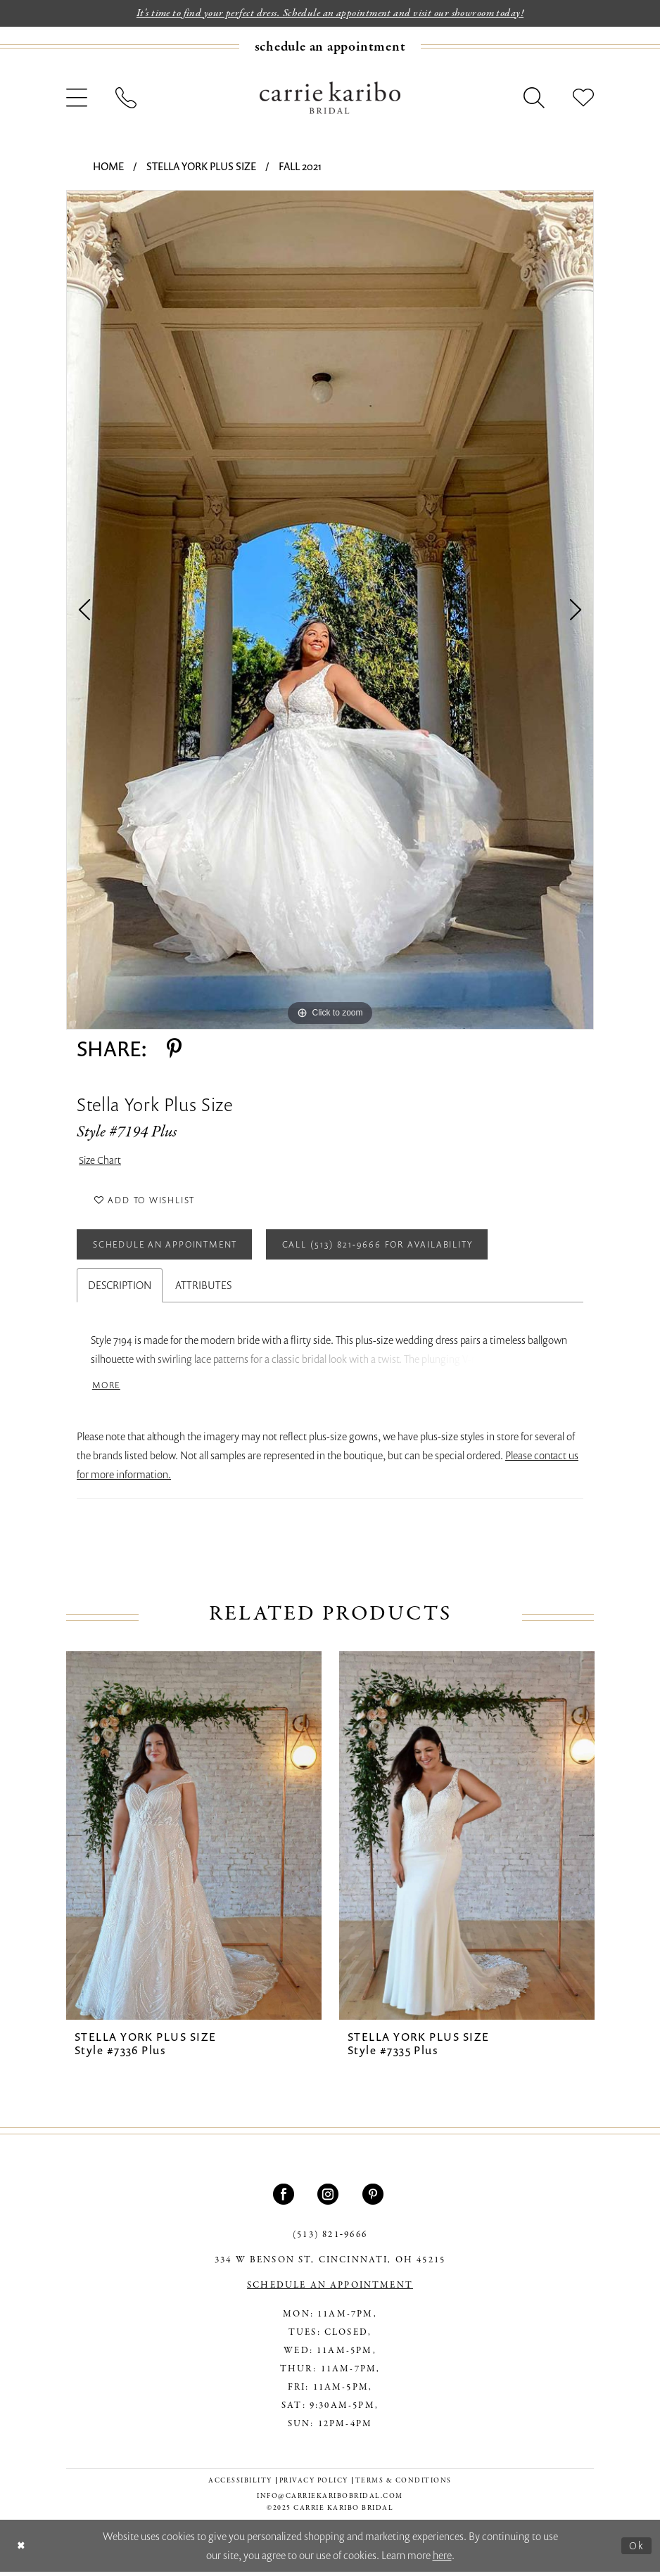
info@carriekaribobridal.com (330, 2501)
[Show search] (534, 98)
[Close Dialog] (21, 2550)
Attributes (203, 1290)
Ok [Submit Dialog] (637, 2549)
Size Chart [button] (100, 1161)
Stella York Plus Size (201, 166)
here (442, 2559)
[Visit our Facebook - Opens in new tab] (285, 2199)
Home (108, 166)
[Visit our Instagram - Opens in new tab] (329, 2199)
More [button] (107, 1390)
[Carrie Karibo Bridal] (330, 98)
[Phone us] (126, 98)
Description (119, 1290)
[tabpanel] (330, 610)
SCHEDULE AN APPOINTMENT (330, 2290)
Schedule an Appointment (170, 1248)
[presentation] (194, 1840)
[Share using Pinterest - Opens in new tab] (174, 1049)
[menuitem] (330, 47)
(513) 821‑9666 (330, 2240)
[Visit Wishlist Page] (583, 98)
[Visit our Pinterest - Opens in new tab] (374, 2199)
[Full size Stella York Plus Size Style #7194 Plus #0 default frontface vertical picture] (330, 610)
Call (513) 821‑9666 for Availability (392, 1248)
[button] (76, 98)
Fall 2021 (300, 166)
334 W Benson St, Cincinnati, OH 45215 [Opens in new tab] (330, 2265)
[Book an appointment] (330, 47)
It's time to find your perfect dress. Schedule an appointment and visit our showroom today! (330, 13)
